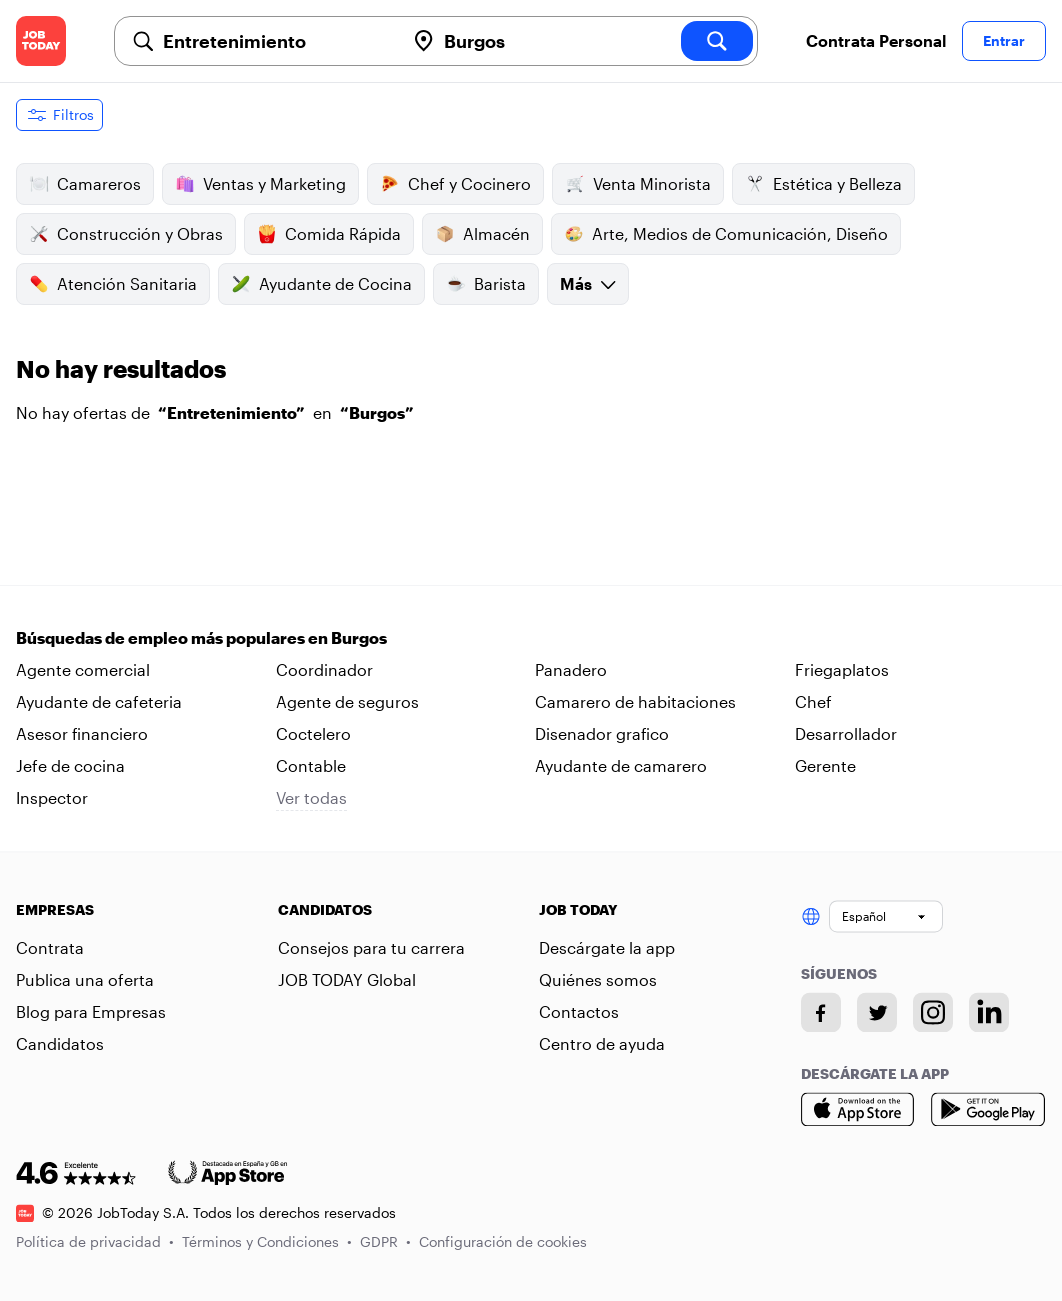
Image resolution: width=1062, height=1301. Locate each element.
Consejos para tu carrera (371, 947)
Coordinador (324, 669)
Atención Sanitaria (113, 284)
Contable (311, 765)
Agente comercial (83, 669)
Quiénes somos (598, 979)
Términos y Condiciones (267, 1241)
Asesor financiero (82, 733)
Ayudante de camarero (621, 765)
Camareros (85, 184)
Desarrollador (846, 733)
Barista (486, 284)
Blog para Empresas (91, 1011)
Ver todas (311, 797)
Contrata (50, 947)
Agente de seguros (347, 701)
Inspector (52, 797)
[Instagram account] (933, 1012)
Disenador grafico (602, 733)
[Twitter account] (877, 1012)
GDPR (385, 1241)
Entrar (1004, 40)
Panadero (571, 669)
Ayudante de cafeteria (99, 701)
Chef (813, 701)
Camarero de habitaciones (635, 701)
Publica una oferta (85, 979)
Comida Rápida (329, 234)
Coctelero (313, 733)
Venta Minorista (638, 184)
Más (588, 283)
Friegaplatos (842, 669)
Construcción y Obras (126, 234)
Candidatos (60, 1043)
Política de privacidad (95, 1241)
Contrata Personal (876, 40)
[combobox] (275, 41)
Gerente (825, 765)
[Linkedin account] (989, 1012)
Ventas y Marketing (260, 184)
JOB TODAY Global (347, 979)
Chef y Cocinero (455, 184)
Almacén (482, 234)
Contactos (579, 1011)
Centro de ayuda (602, 1043)
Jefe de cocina (70, 765)
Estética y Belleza (823, 184)
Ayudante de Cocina (321, 284)
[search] (717, 41)
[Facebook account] (821, 1012)
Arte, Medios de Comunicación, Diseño (726, 234)
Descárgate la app (607, 947)
